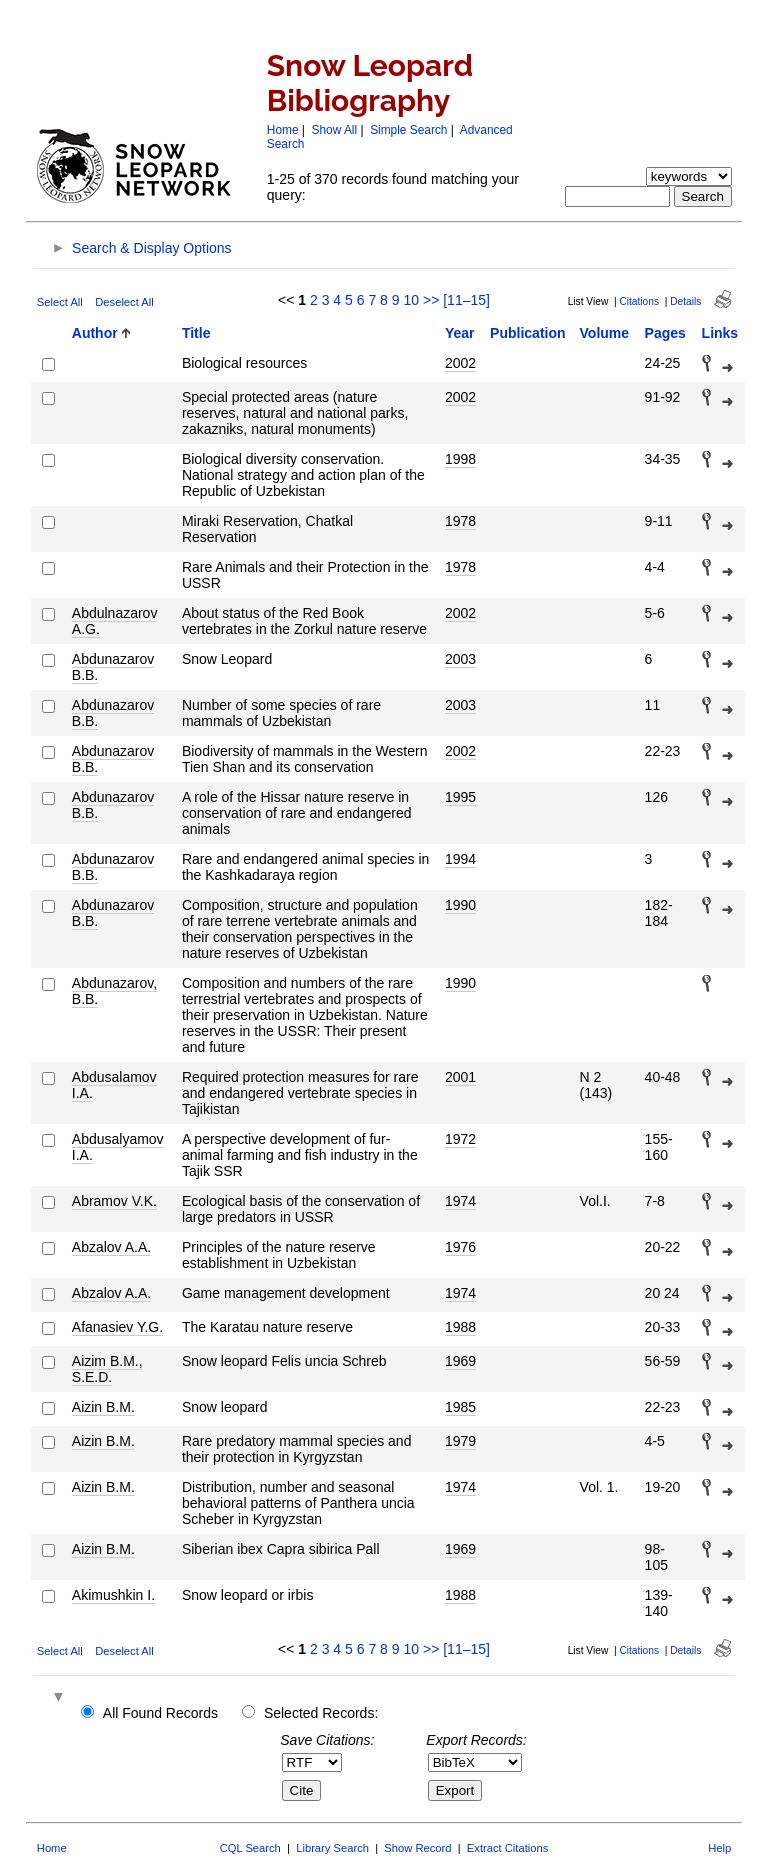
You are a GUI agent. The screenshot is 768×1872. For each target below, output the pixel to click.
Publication (527, 333)
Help (719, 1848)
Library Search (332, 1848)
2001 (460, 1077)
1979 (460, 1441)
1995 (460, 797)
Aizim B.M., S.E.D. (107, 1369)
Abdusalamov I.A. (114, 1085)
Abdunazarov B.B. (113, 667)
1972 (460, 1139)
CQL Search (250, 1848)
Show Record (417, 1848)
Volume (605, 333)
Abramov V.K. (114, 1201)
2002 (460, 363)
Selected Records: (321, 1713)
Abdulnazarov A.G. (115, 621)
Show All (335, 130)
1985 (460, 1407)
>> (431, 300)
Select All (60, 302)
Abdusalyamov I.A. (118, 1147)
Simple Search (408, 130)
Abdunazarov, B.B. (114, 991)
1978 (460, 521)
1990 (460, 905)
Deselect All (124, 302)
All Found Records (160, 1713)
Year (460, 333)
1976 (460, 1247)
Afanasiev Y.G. (117, 1327)
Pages (665, 333)
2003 (460, 659)
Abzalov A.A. (111, 1247)
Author (95, 333)
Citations (639, 301)
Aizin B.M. (103, 1407)
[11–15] (466, 300)
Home (283, 130)
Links (720, 333)
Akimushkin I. (113, 1595)
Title (196, 333)
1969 (460, 1361)
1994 (460, 859)
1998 (460, 459)
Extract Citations (507, 1848)
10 (411, 300)
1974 (460, 1201)
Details (685, 301)
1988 (460, 1327)
